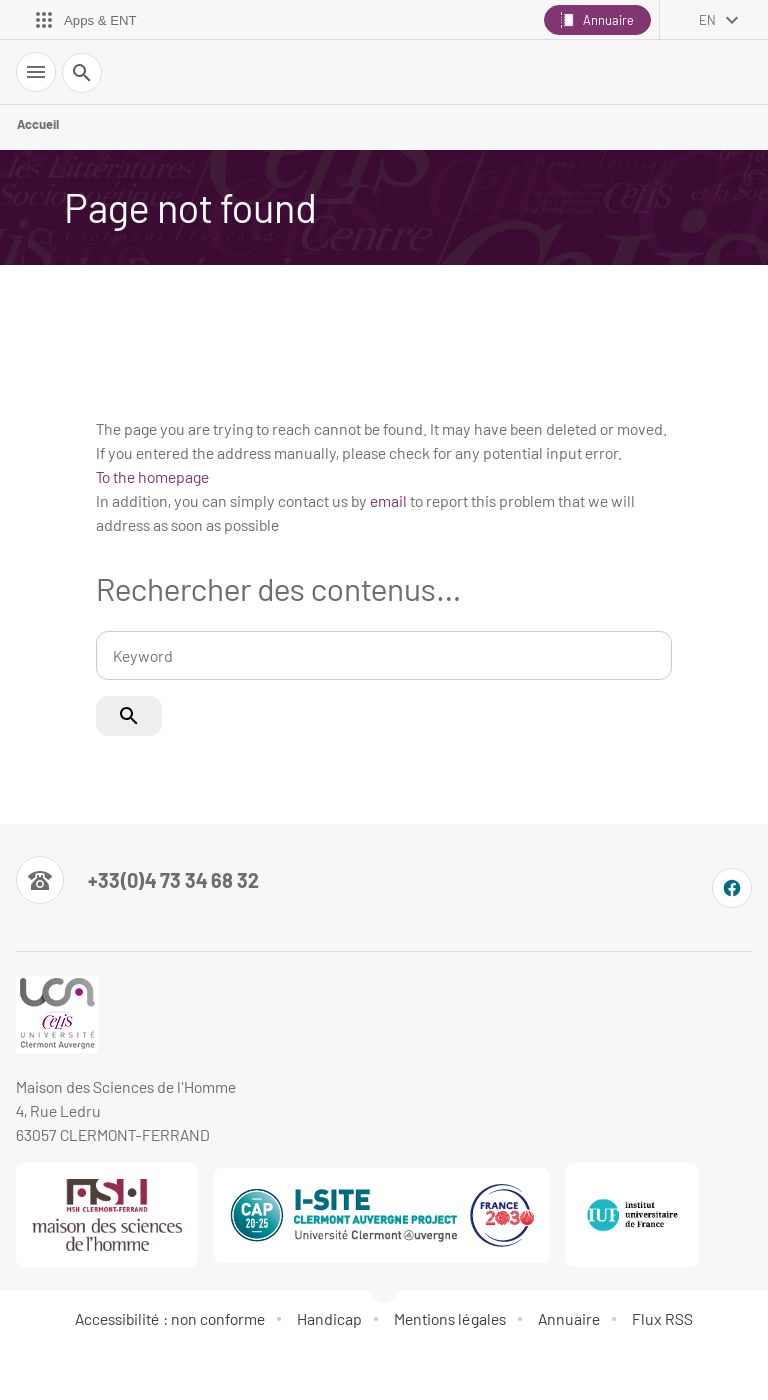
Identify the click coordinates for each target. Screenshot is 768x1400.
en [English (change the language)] (707, 20)
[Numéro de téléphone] (137, 880)
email (388, 500)
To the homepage (152, 476)
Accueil (38, 124)
